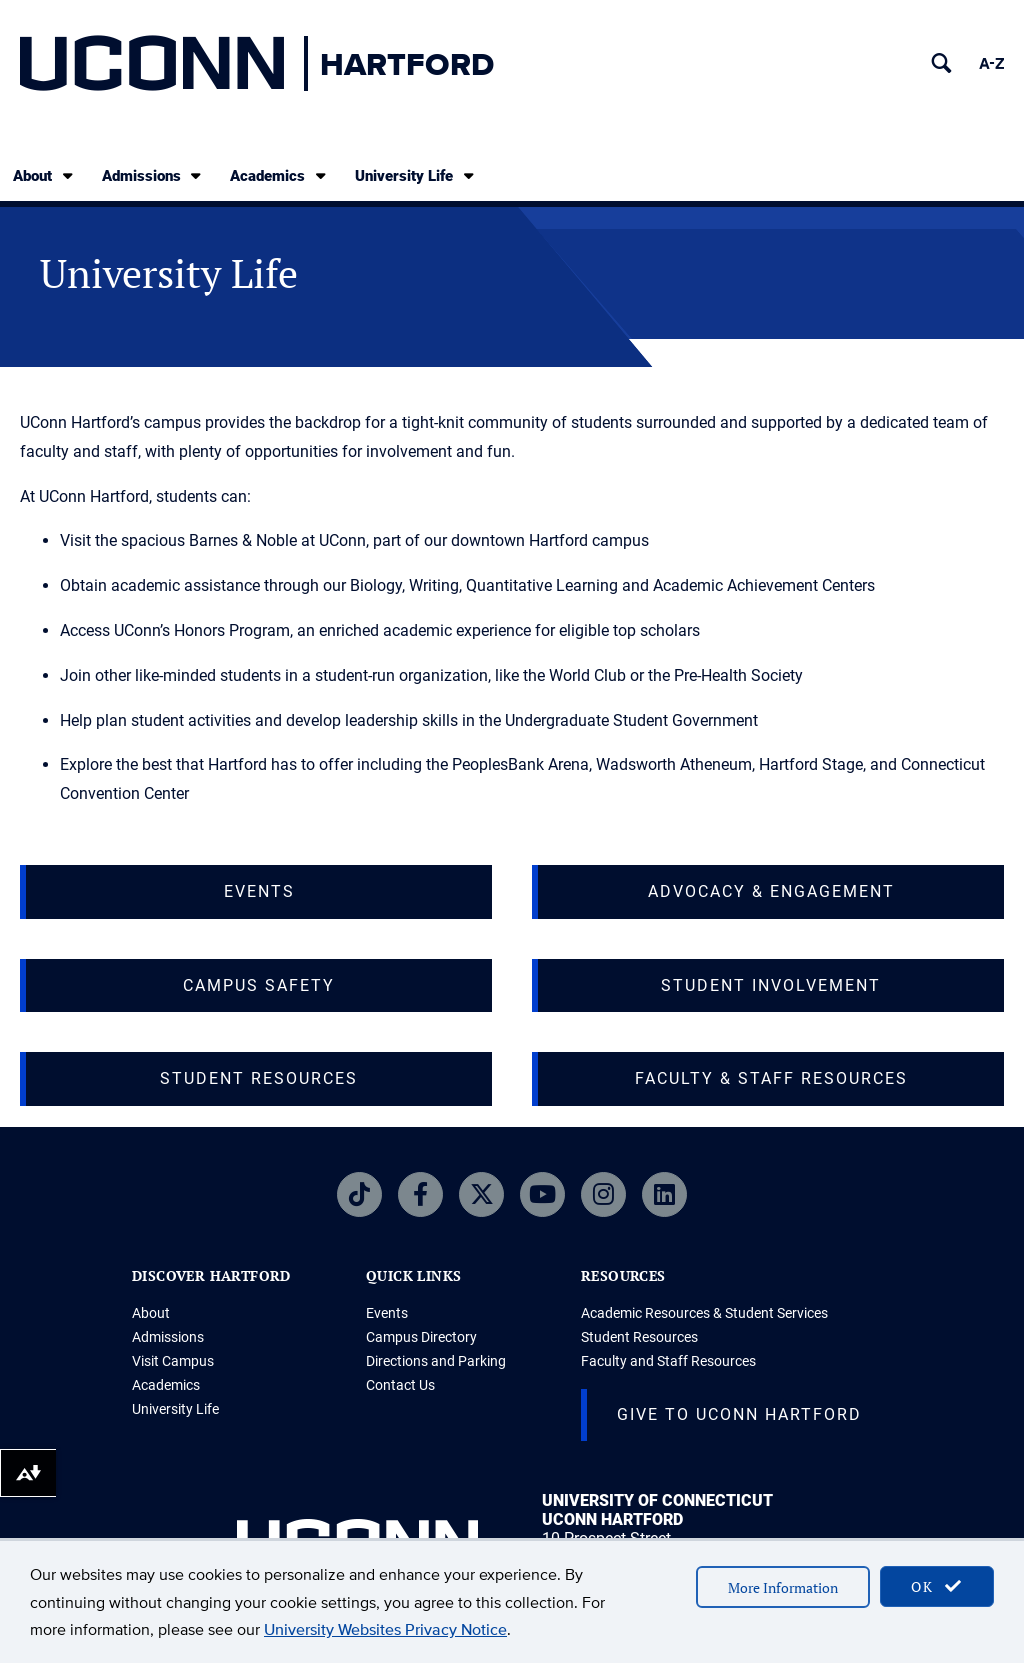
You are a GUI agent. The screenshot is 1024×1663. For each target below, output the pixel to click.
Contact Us (400, 1385)
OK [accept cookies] (937, 1586)
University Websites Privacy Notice (385, 1629)
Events (387, 1313)
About (44, 175)
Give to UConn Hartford (739, 1414)
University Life (416, 175)
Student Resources (639, 1337)
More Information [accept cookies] (783, 1587)
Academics (279, 175)
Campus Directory (421, 1337)
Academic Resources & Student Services (704, 1313)
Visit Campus (173, 1361)
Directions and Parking (436, 1361)
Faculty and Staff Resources (668, 1361)
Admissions (153, 175)
